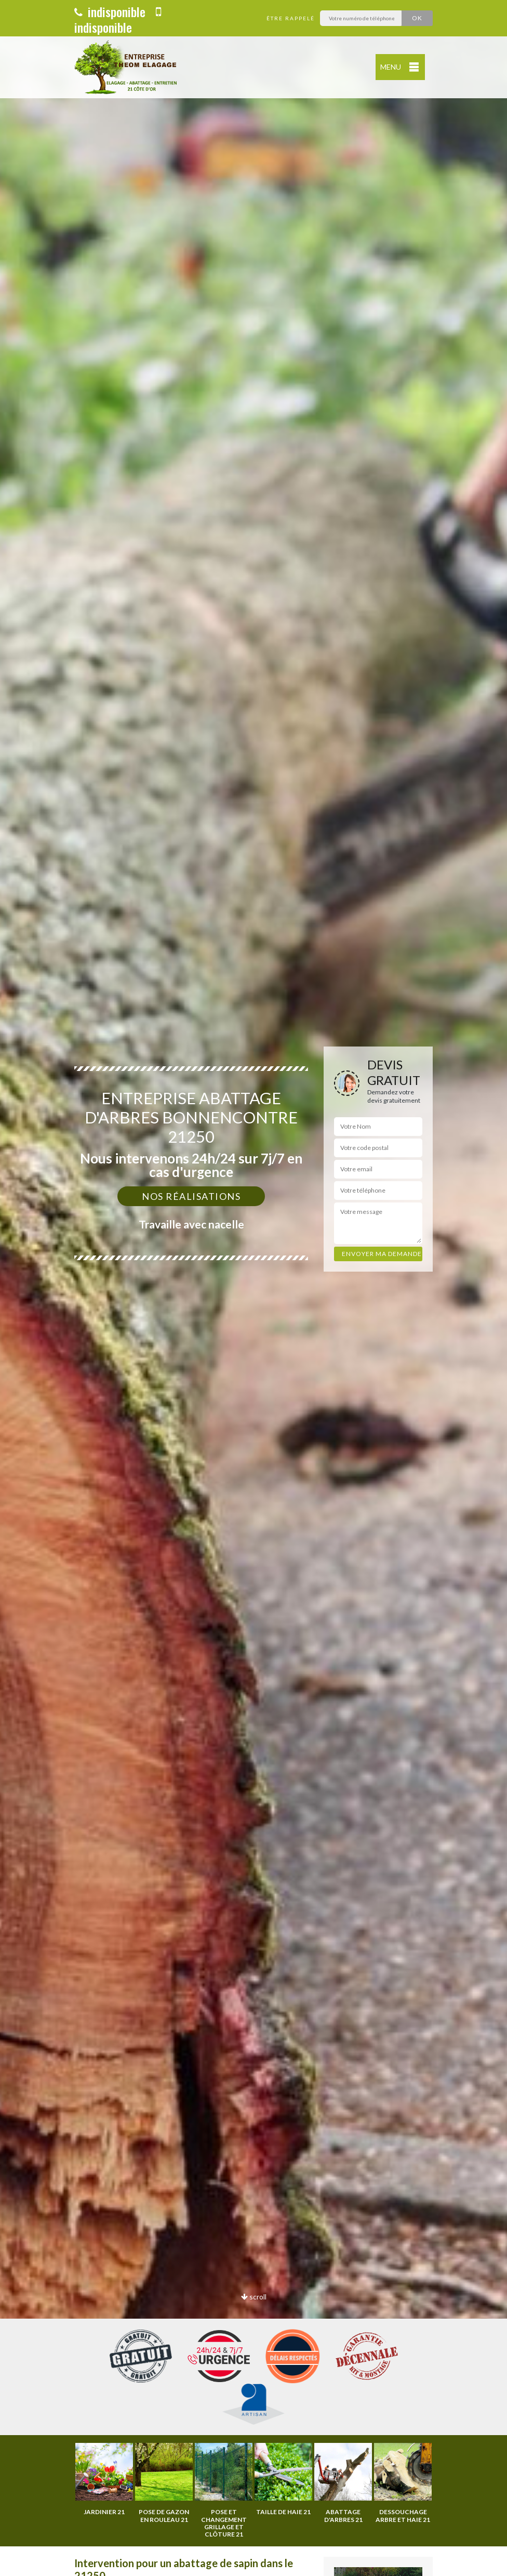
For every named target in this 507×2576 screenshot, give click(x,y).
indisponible (109, 11)
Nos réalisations (191, 1196)
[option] (253, 1288)
